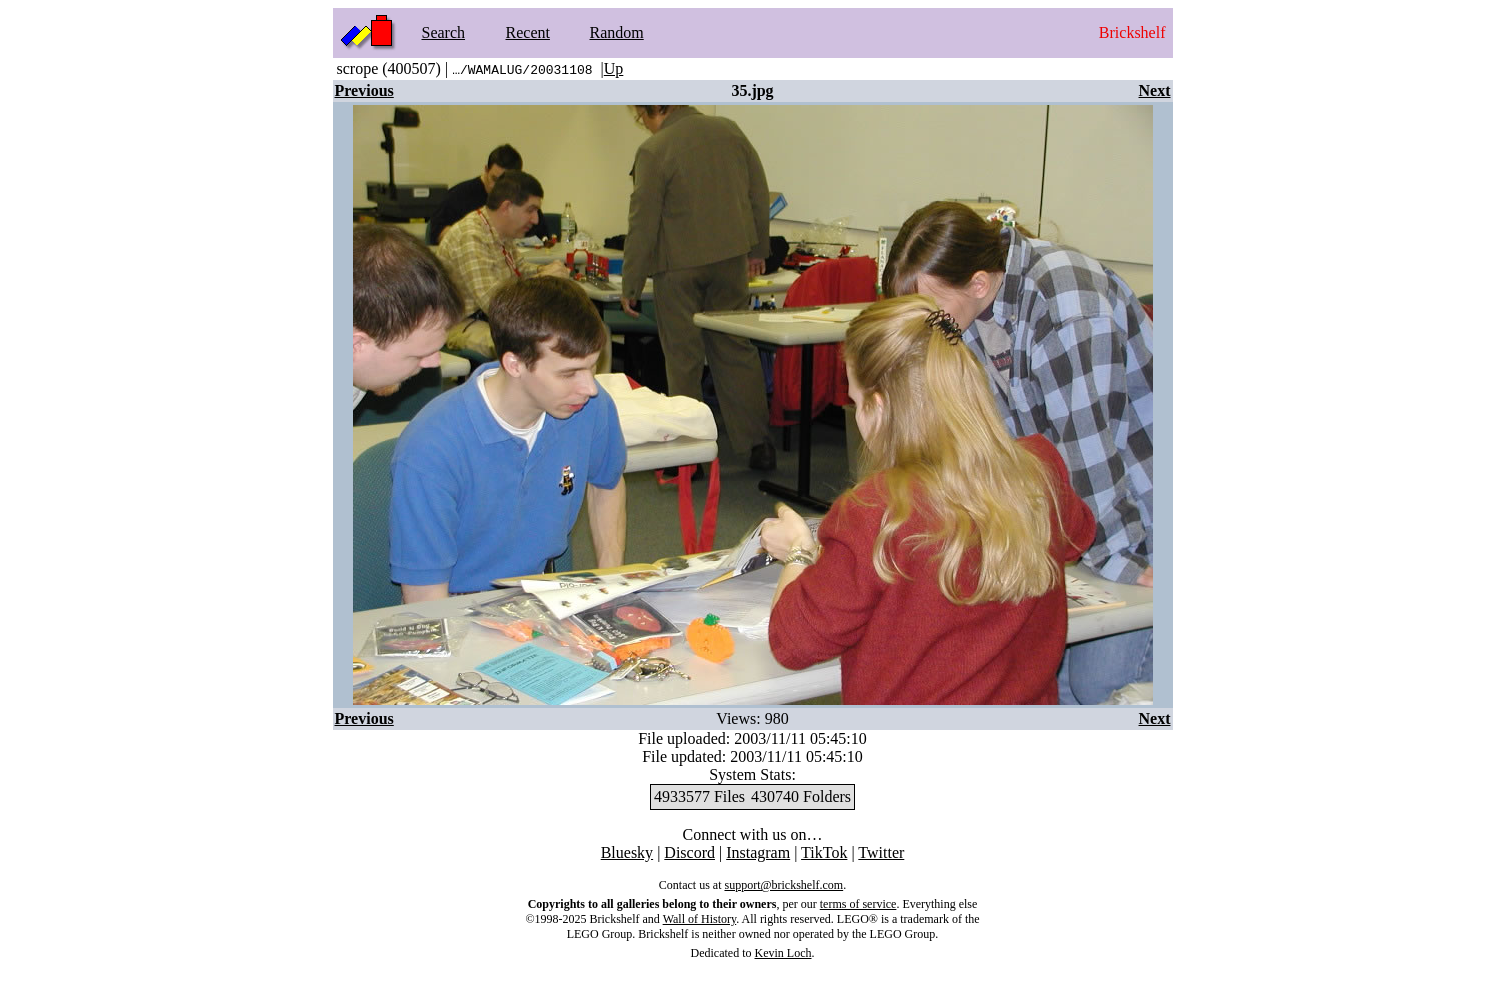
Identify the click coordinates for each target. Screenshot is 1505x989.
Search (444, 32)
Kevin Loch (783, 953)
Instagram (758, 852)
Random (617, 32)
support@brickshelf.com (783, 885)
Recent (528, 32)
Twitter (881, 852)
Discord (689, 852)
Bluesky (627, 852)
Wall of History (700, 919)
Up (614, 68)
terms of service (858, 904)
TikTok (824, 852)
